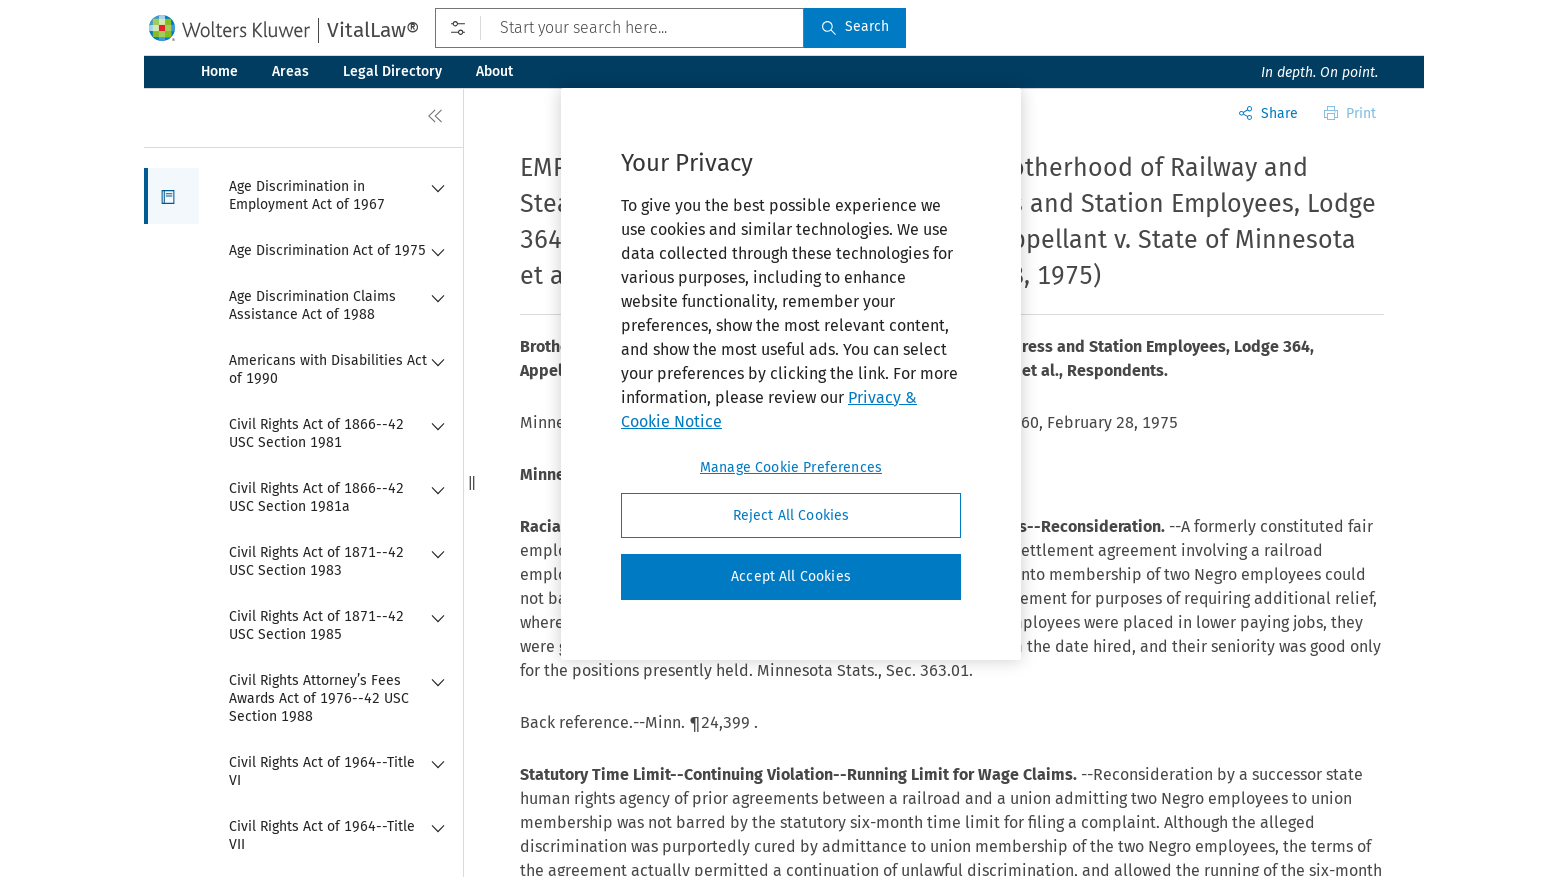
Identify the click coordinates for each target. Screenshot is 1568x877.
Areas (290, 71)
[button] (171, 196)
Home (219, 71)
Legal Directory (392, 71)
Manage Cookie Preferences (791, 467)
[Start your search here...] (619, 28)
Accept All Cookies (791, 576)
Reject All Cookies (791, 515)
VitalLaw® (373, 30)
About (494, 71)
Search (855, 26)
